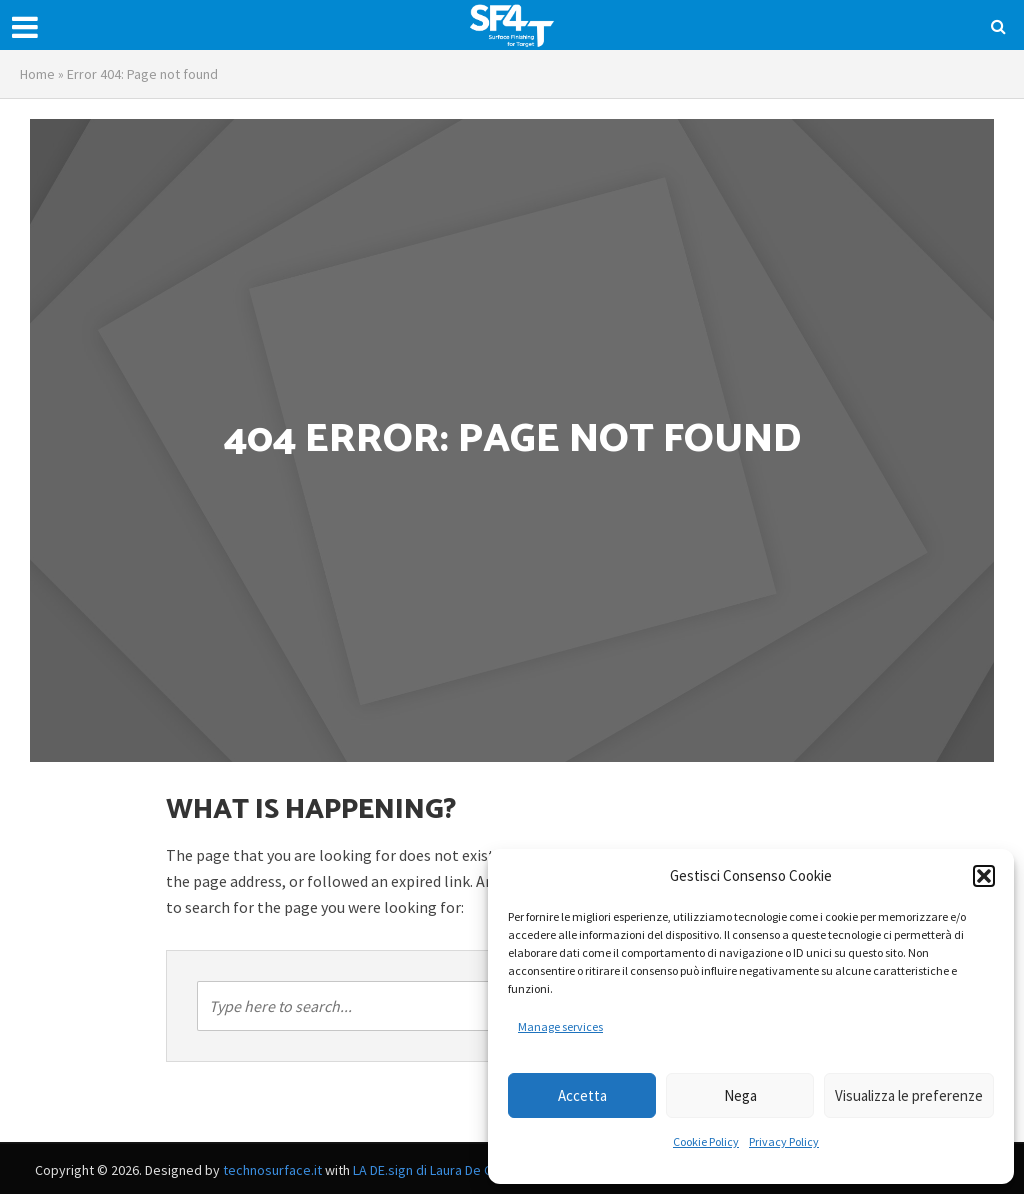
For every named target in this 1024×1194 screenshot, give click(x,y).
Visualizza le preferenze (909, 1095)
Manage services (560, 1026)
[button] (984, 876)
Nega (740, 1095)
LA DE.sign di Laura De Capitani (442, 1170)
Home (37, 74)
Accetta (582, 1095)
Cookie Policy (706, 1141)
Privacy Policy (784, 1141)
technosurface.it (272, 1170)
